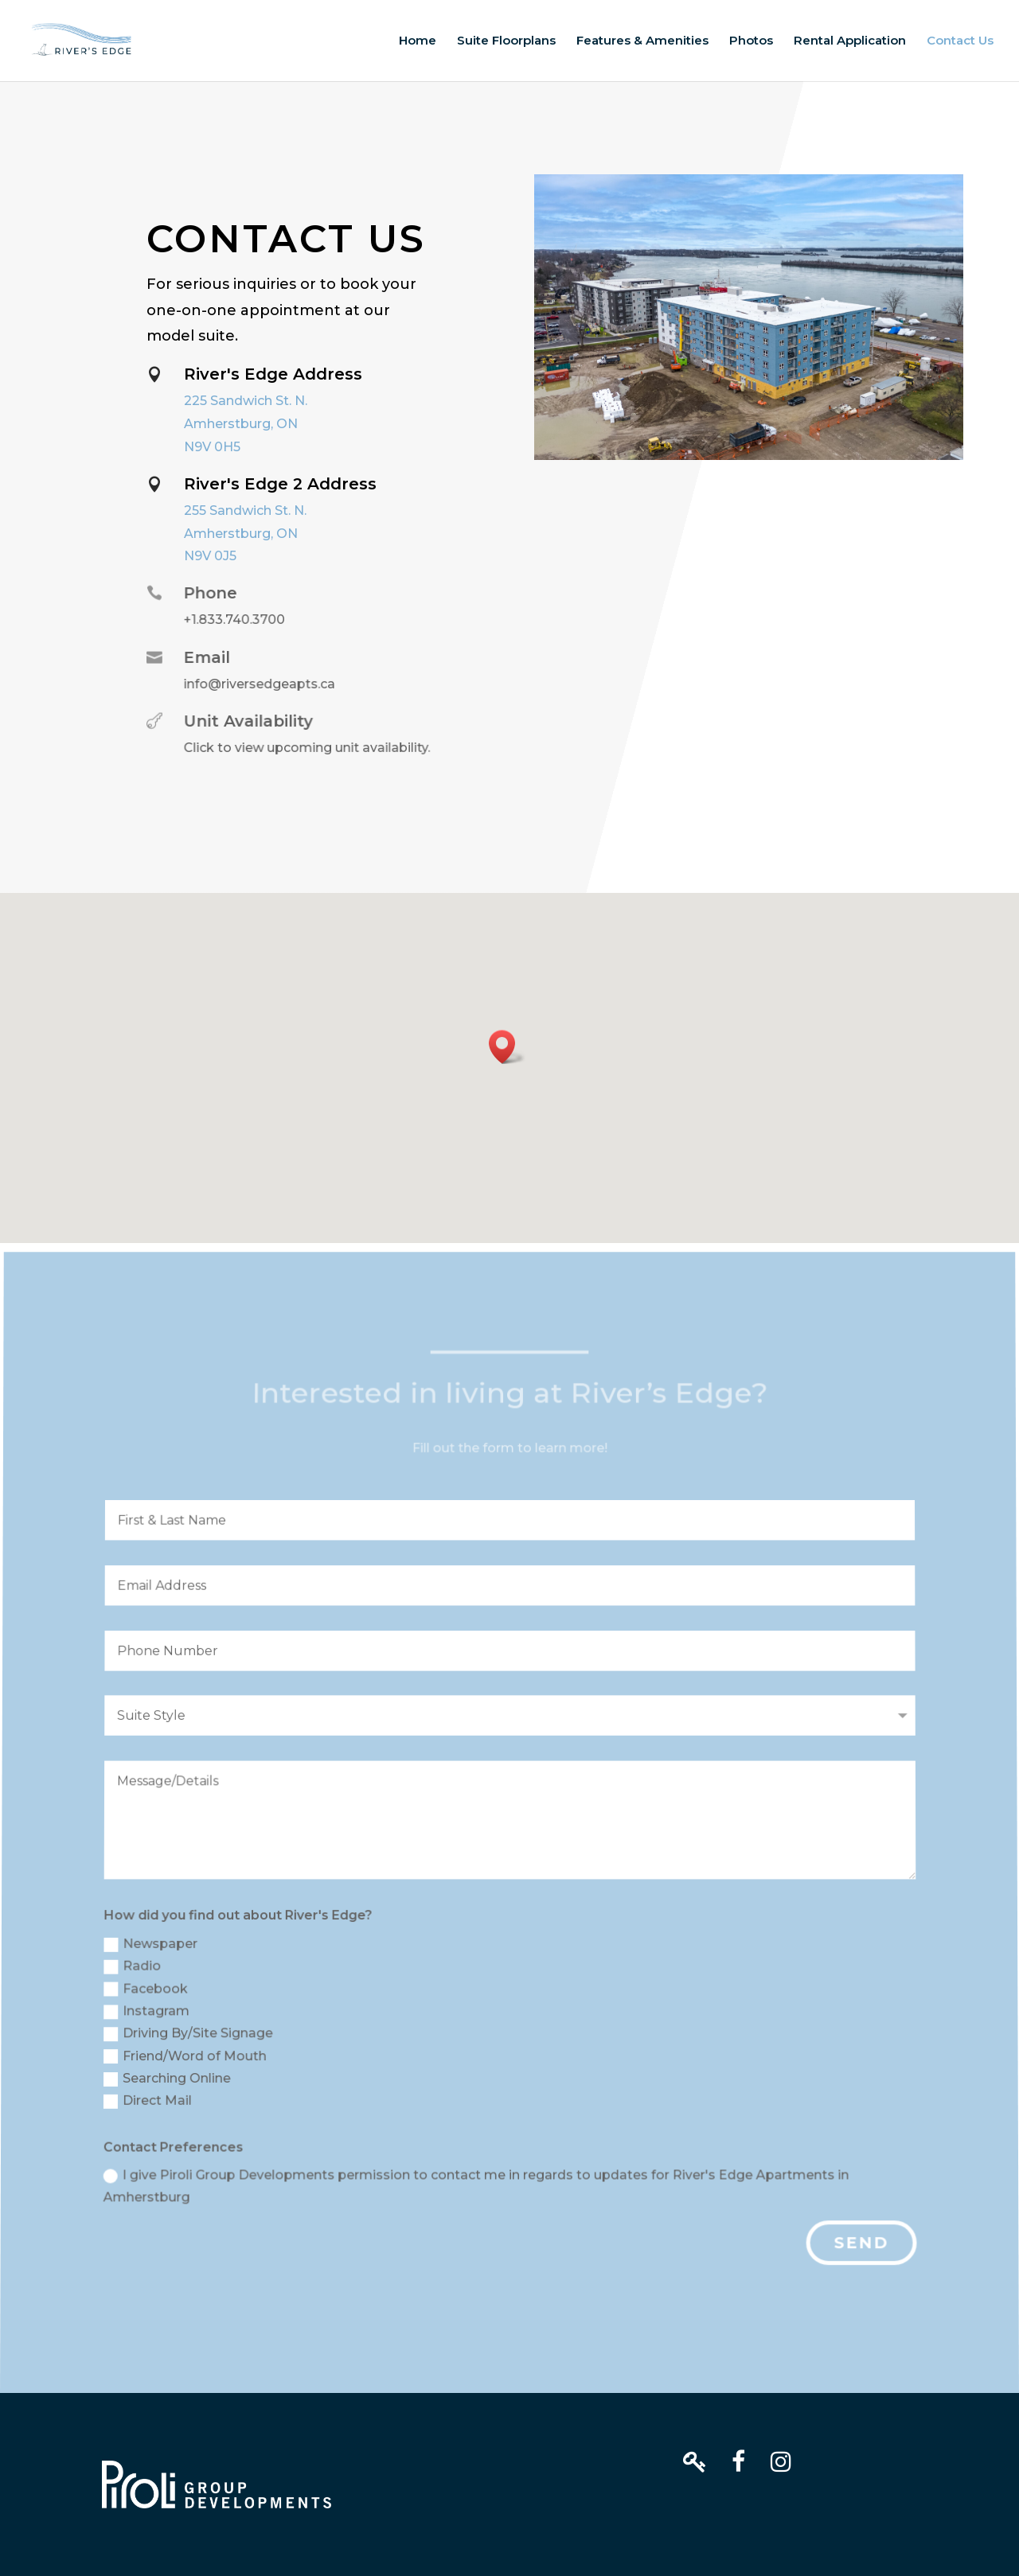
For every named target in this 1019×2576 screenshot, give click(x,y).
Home (417, 41)
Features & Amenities (642, 41)
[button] (507, 1047)
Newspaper (154, 1949)
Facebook (149, 1993)
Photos (751, 41)
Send (860, 2243)
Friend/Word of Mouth (187, 2059)
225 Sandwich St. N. (245, 400)
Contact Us (960, 41)
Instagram (150, 2014)
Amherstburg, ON (241, 423)
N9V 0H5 (212, 446)
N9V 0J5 (210, 555)
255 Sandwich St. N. (245, 510)
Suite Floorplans (506, 41)
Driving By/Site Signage (191, 2036)
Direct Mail (150, 2102)
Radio (136, 1970)
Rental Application (850, 41)
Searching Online (170, 2081)
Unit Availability (244, 721)
